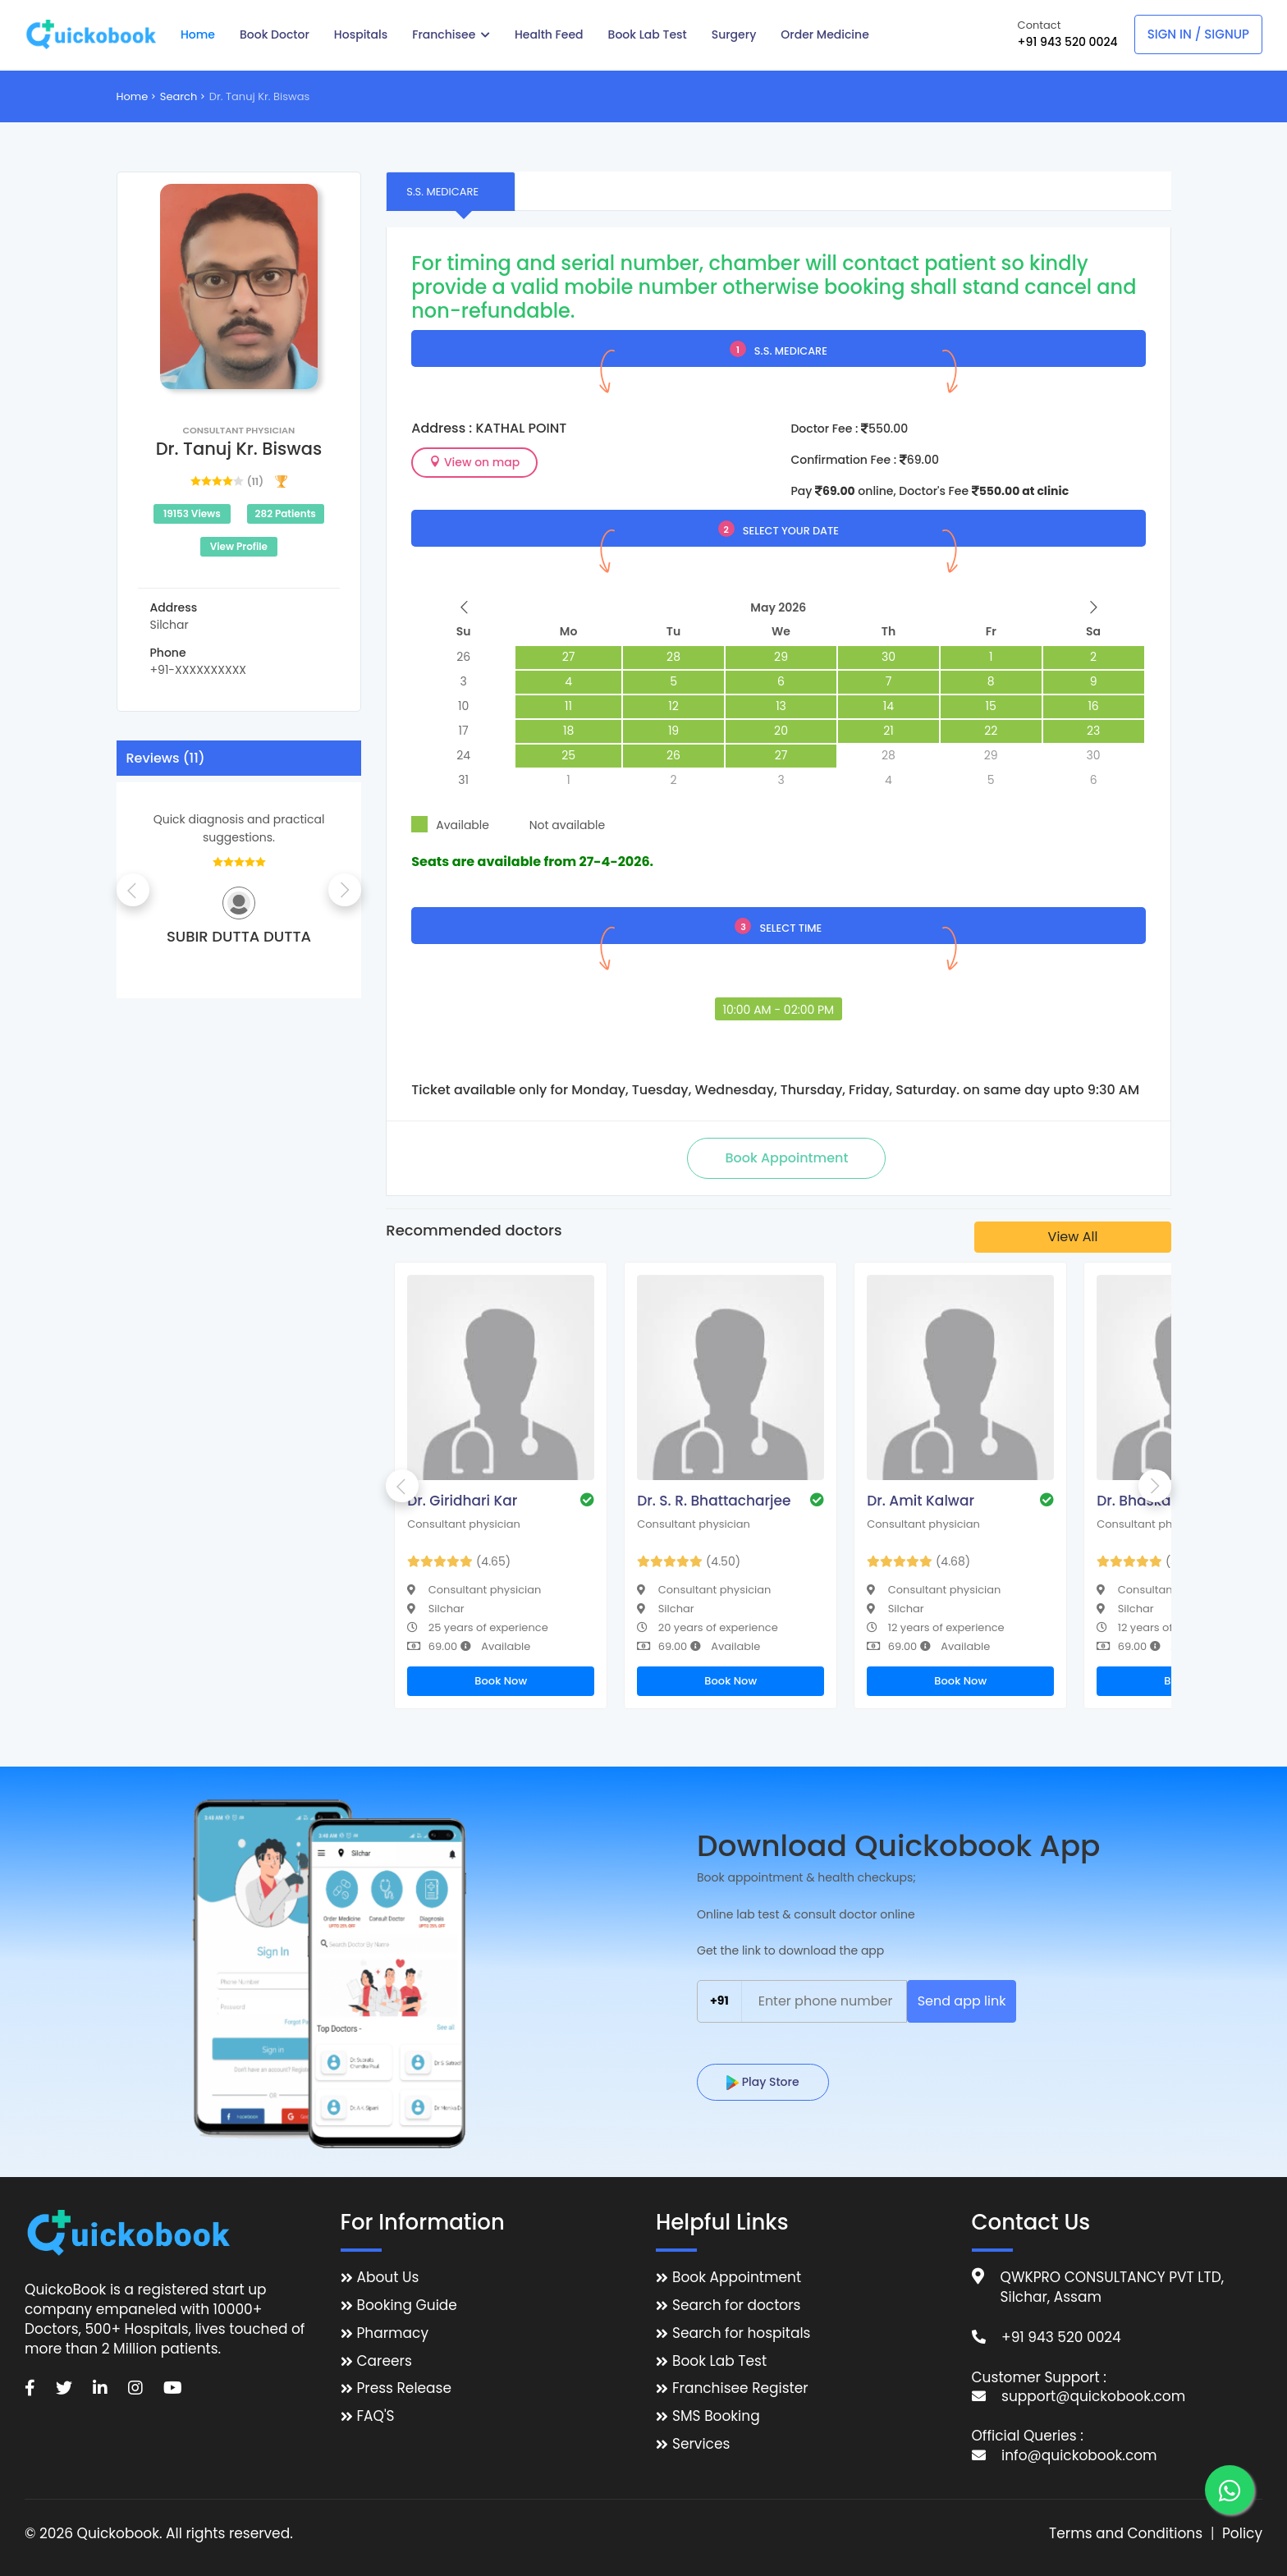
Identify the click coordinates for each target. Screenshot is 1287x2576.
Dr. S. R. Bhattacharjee (713, 1500)
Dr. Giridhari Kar (462, 1500)
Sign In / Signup (1198, 34)
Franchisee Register (740, 2388)
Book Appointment (736, 2277)
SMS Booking (716, 2416)
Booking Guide (407, 2305)
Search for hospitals (741, 2333)
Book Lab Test (719, 2361)
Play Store (762, 2082)
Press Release (404, 2388)
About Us (388, 2277)
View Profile (239, 546)
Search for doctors (736, 2305)
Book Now (500, 1681)
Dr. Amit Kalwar (920, 1500)
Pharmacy (392, 2333)
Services (701, 2444)
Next (344, 889)
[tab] (450, 191)
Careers (384, 2361)
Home (133, 96)
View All (1073, 1236)
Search (179, 96)
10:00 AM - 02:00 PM (779, 1010)
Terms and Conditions (1125, 2533)
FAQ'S (376, 2416)
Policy (1242, 2533)
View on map (474, 462)
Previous (133, 889)
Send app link (962, 2001)
